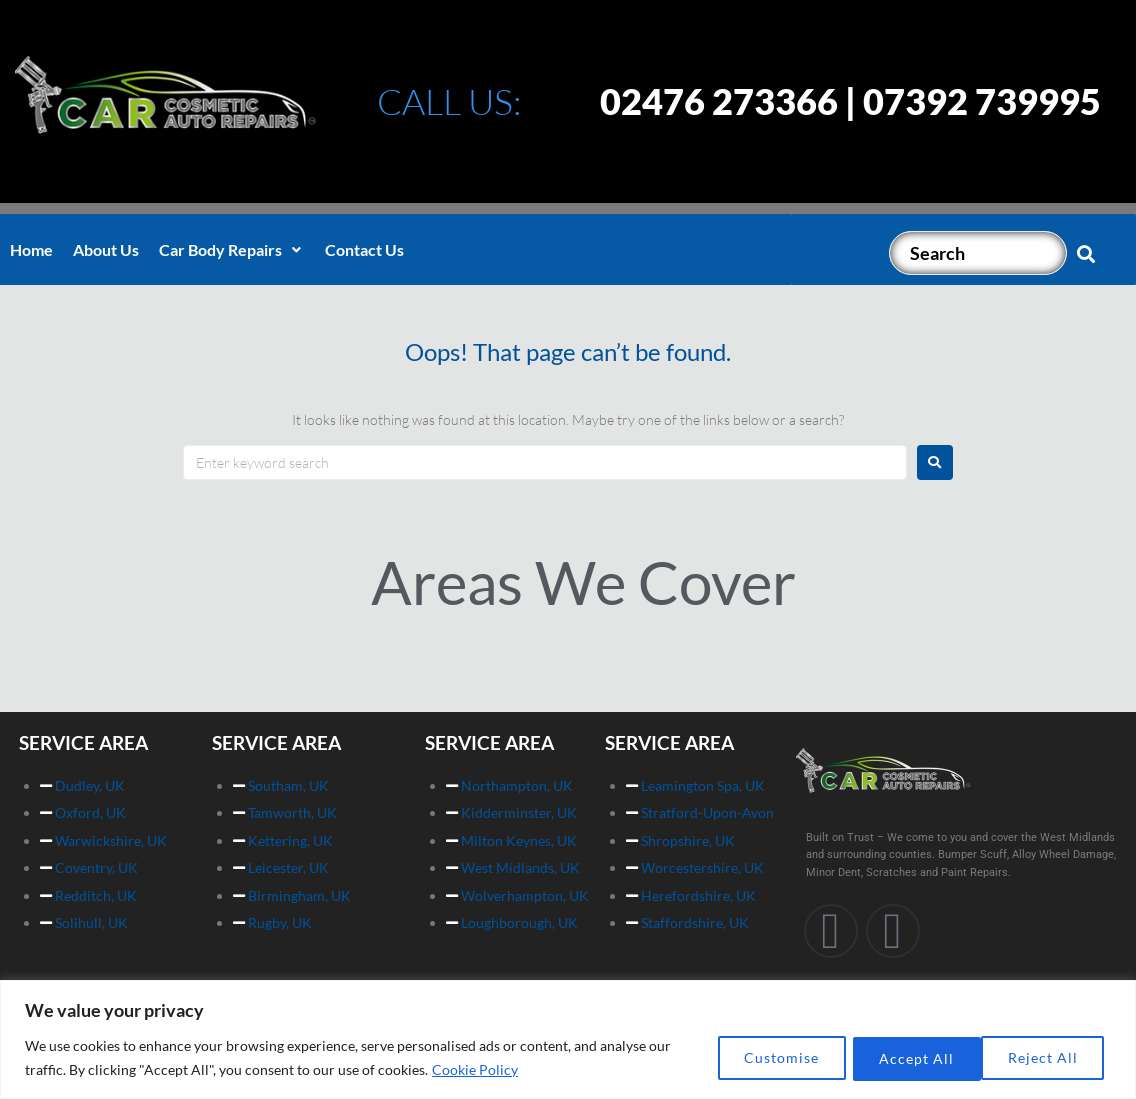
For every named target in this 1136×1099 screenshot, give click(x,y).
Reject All (906, 1057)
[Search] (978, 253)
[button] (232, 250)
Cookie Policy (475, 1069)
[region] (568, 1039)
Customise (767, 1057)
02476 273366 (719, 101)
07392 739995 (982, 101)
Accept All (1044, 1057)
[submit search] (1086, 253)
